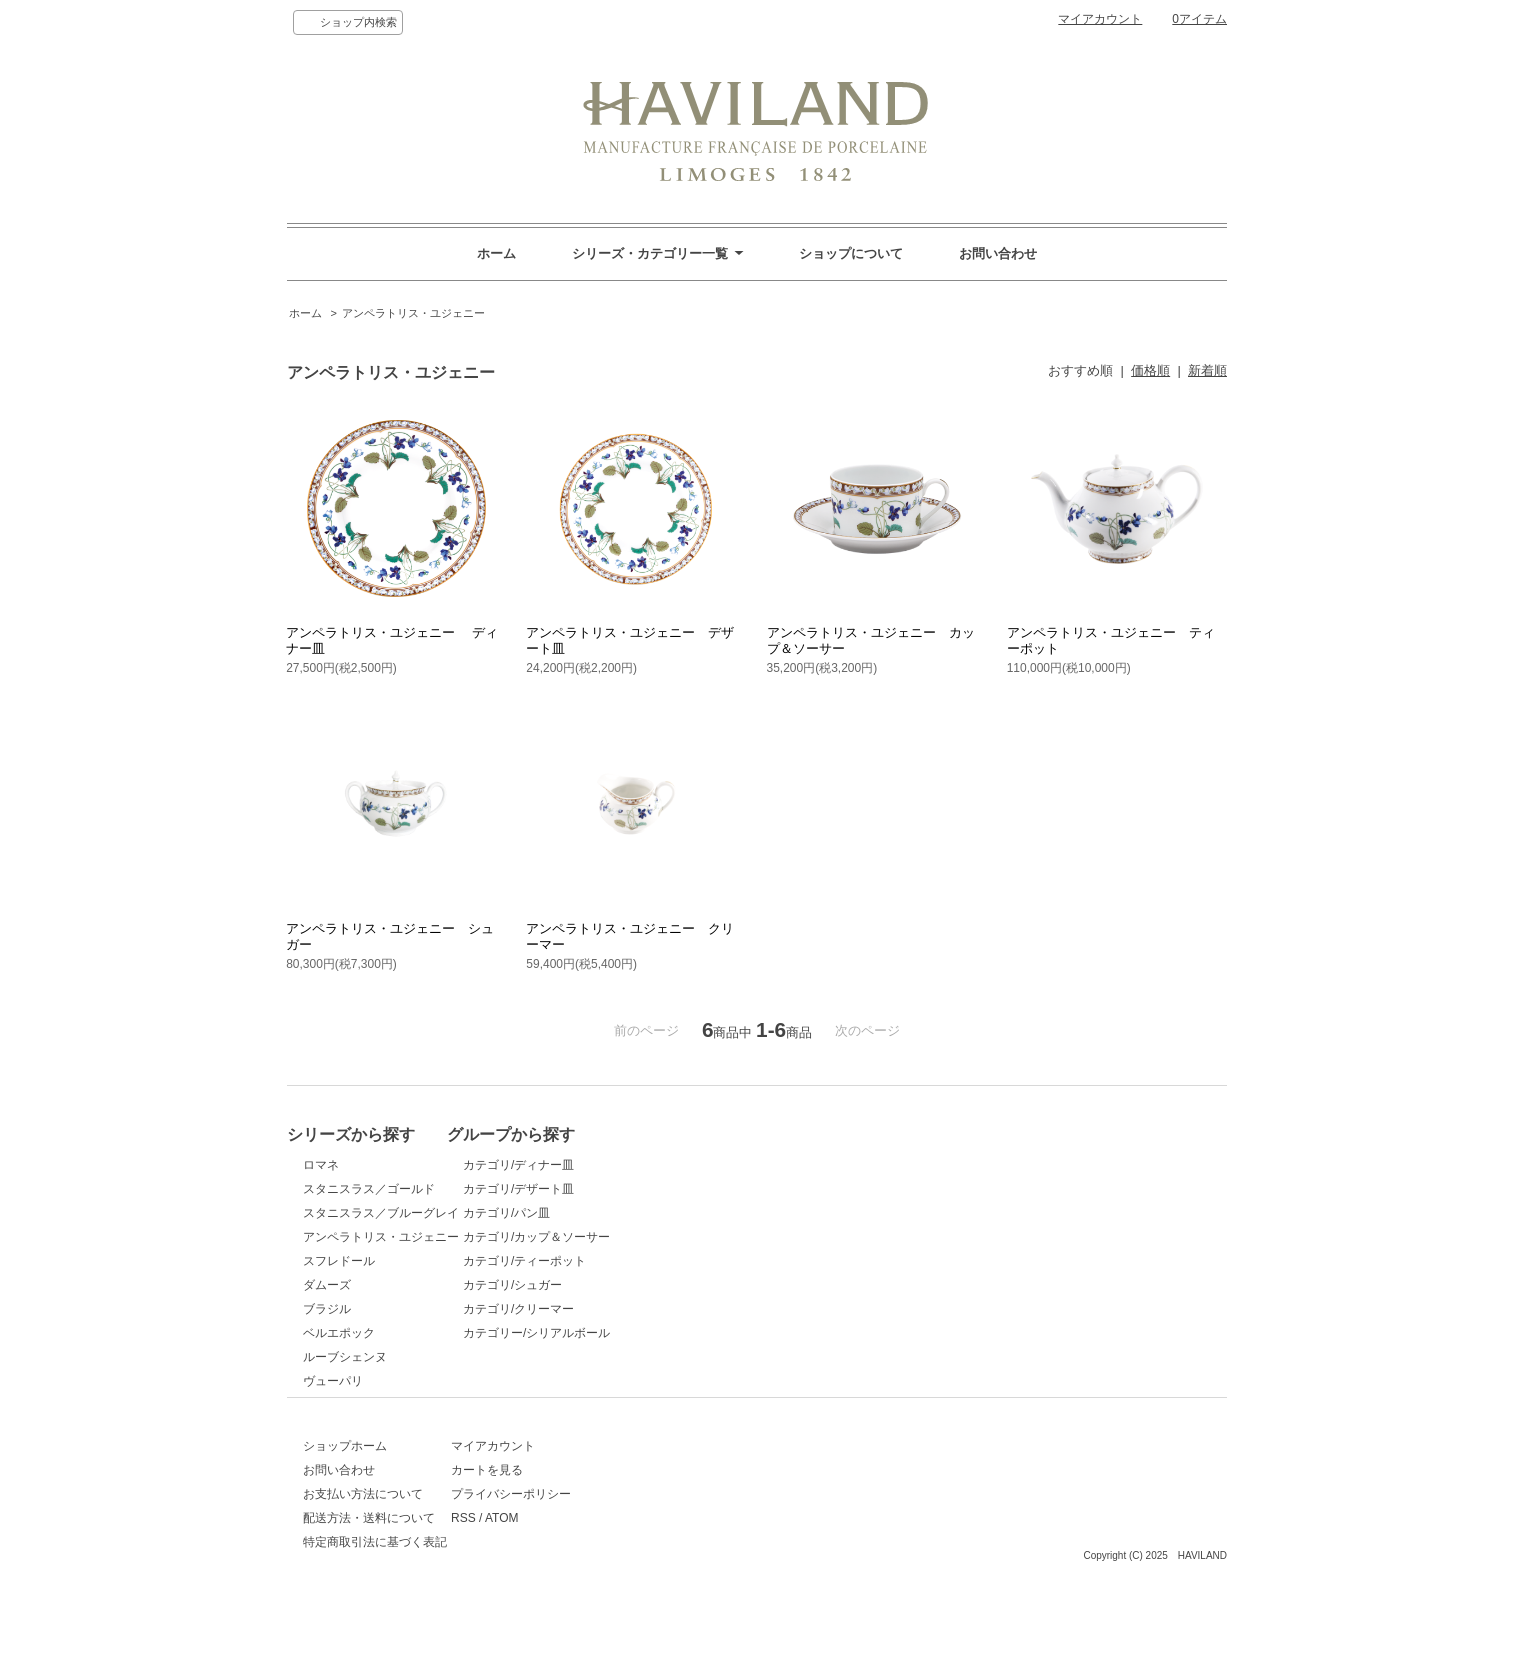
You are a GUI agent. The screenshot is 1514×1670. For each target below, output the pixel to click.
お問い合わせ (998, 253)
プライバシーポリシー (593, 1534)
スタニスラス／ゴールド (369, 1189)
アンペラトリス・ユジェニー (413, 313)
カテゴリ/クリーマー (588, 1309)
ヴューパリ (333, 1381)
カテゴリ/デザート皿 (588, 1189)
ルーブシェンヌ (345, 1357)
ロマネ (321, 1165)
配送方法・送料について (369, 1558)
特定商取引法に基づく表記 (375, 1582)
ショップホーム (345, 1486)
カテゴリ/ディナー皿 (588, 1165)
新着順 (1207, 370)
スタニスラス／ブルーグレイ (381, 1213)
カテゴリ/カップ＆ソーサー (606, 1237)
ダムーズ (327, 1285)
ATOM (584, 1558)
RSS (545, 1558)
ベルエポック (339, 1333)
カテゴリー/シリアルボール (606, 1333)
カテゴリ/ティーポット (594, 1261)
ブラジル (327, 1309)
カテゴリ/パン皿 (576, 1213)
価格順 (1150, 370)
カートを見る (569, 1510)
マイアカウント (1100, 19)
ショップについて (851, 253)
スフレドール (339, 1261)
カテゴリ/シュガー (582, 1285)
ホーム (496, 253)
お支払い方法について (363, 1534)
